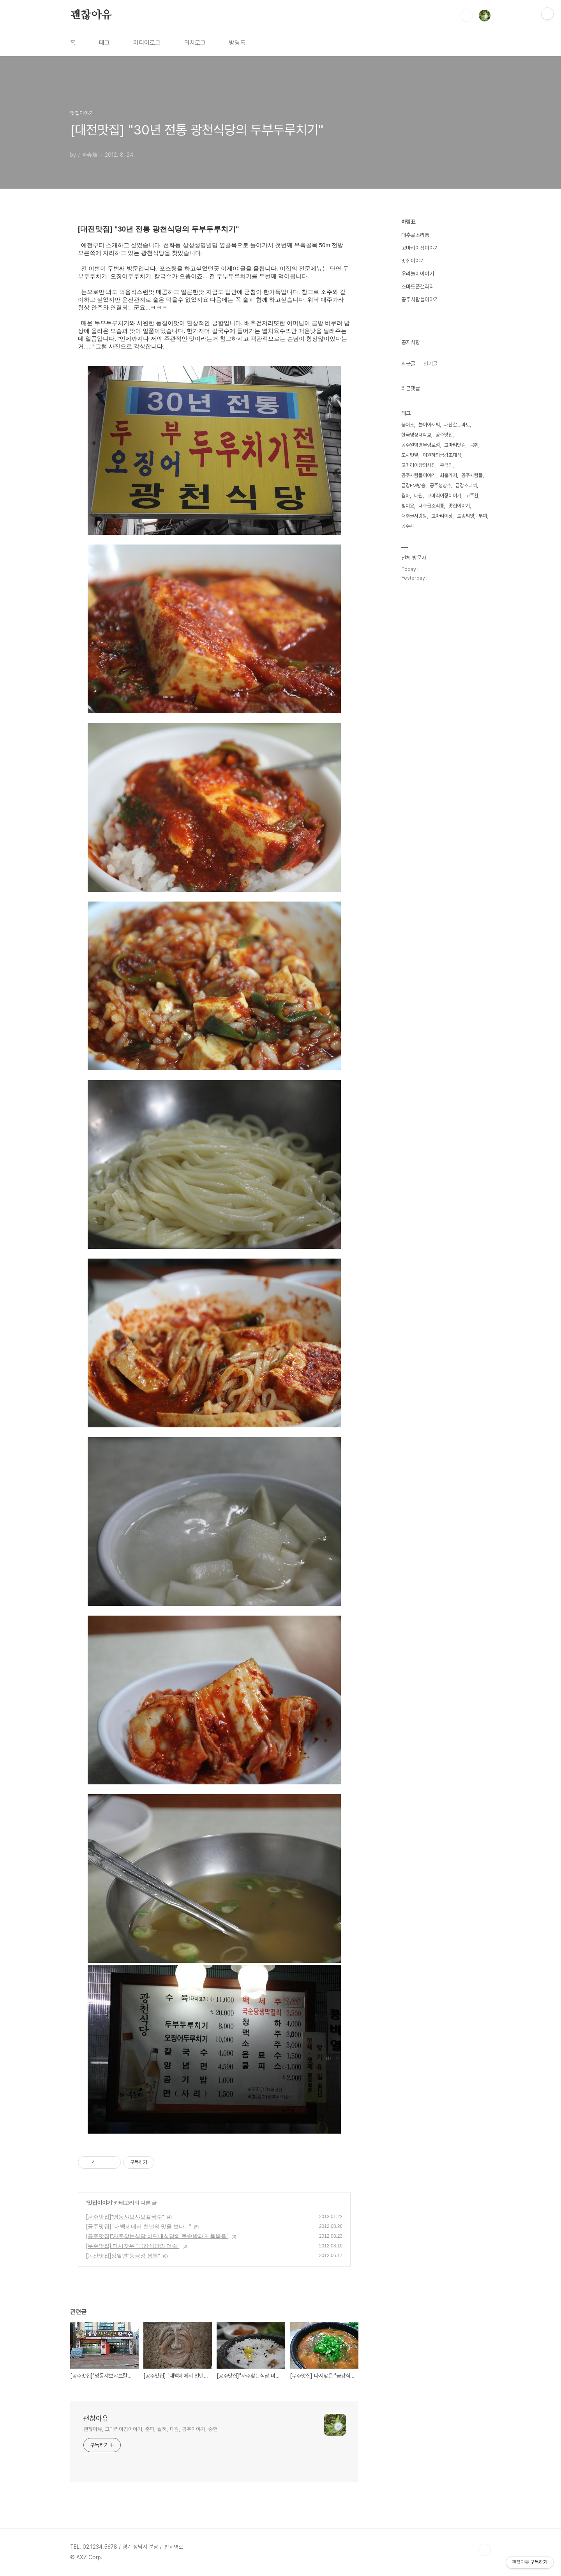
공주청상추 (440, 485)
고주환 (472, 496)
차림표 (408, 222)
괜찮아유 (91, 15)
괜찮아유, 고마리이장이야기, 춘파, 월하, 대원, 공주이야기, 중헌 (150, 2429)
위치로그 (195, 42)
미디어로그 (147, 42)
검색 (467, 15)
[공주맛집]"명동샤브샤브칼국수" (125, 2217)
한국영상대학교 (416, 435)
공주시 (407, 526)
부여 (482, 516)
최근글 (408, 364)
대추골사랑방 (414, 516)
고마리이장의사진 (418, 465)
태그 (104, 42)
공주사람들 (472, 475)
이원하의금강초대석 (442, 455)
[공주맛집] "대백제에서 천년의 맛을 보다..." (138, 2226)
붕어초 (407, 425)
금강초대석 (466, 485)
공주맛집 (444, 435)
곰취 (474, 445)
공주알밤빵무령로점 (420, 445)
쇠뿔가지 (448, 475)
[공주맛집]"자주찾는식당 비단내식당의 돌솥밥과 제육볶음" (157, 2236)
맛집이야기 (99, 2202)
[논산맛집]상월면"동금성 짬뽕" (123, 2255)
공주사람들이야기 (420, 299)
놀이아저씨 (429, 425)
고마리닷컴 (455, 445)
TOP (484, 2550)
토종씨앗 (465, 516)
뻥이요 (407, 506)
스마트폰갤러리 (417, 286)
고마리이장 (442, 516)
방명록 (237, 42)
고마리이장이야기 (420, 248)
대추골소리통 (415, 235)
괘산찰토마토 (457, 425)
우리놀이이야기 (417, 274)
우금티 (446, 465)
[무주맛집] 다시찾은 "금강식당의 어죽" (132, 2246)
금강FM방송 (413, 485)
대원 (418, 496)
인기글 (430, 364)
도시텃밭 (409, 455)
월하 (405, 496)
